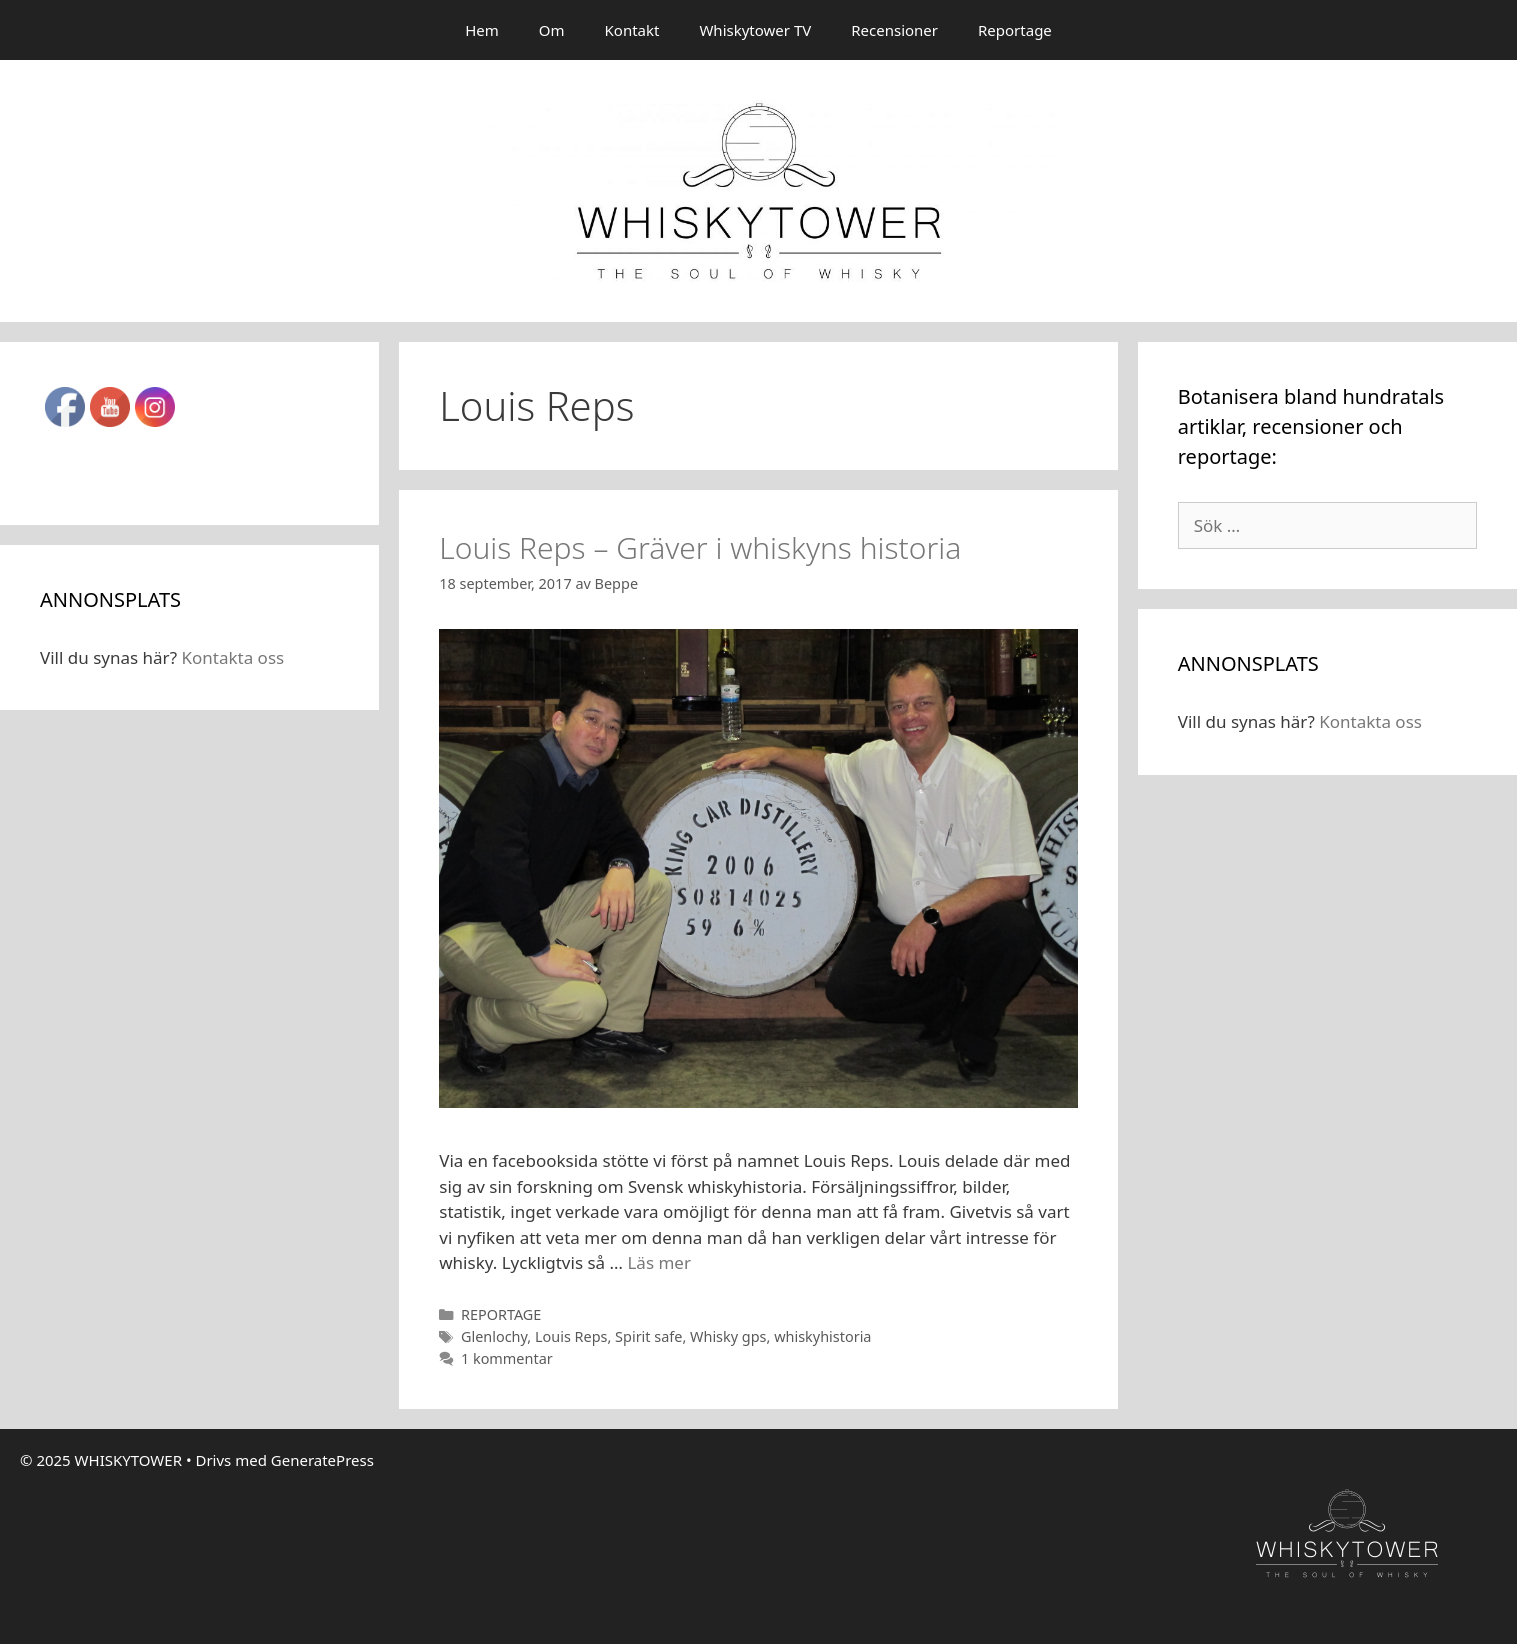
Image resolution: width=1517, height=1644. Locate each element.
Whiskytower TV (755, 30)
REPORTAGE (501, 1314)
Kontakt (632, 30)
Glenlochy (494, 1336)
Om (552, 30)
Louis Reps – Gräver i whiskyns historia (700, 547)
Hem (482, 30)
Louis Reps (571, 1336)
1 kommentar (507, 1358)
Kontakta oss (232, 657)
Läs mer (659, 1262)
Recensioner (894, 30)
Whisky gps (728, 1336)
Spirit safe (648, 1336)
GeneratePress (322, 1460)
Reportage (1015, 30)
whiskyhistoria (822, 1336)
